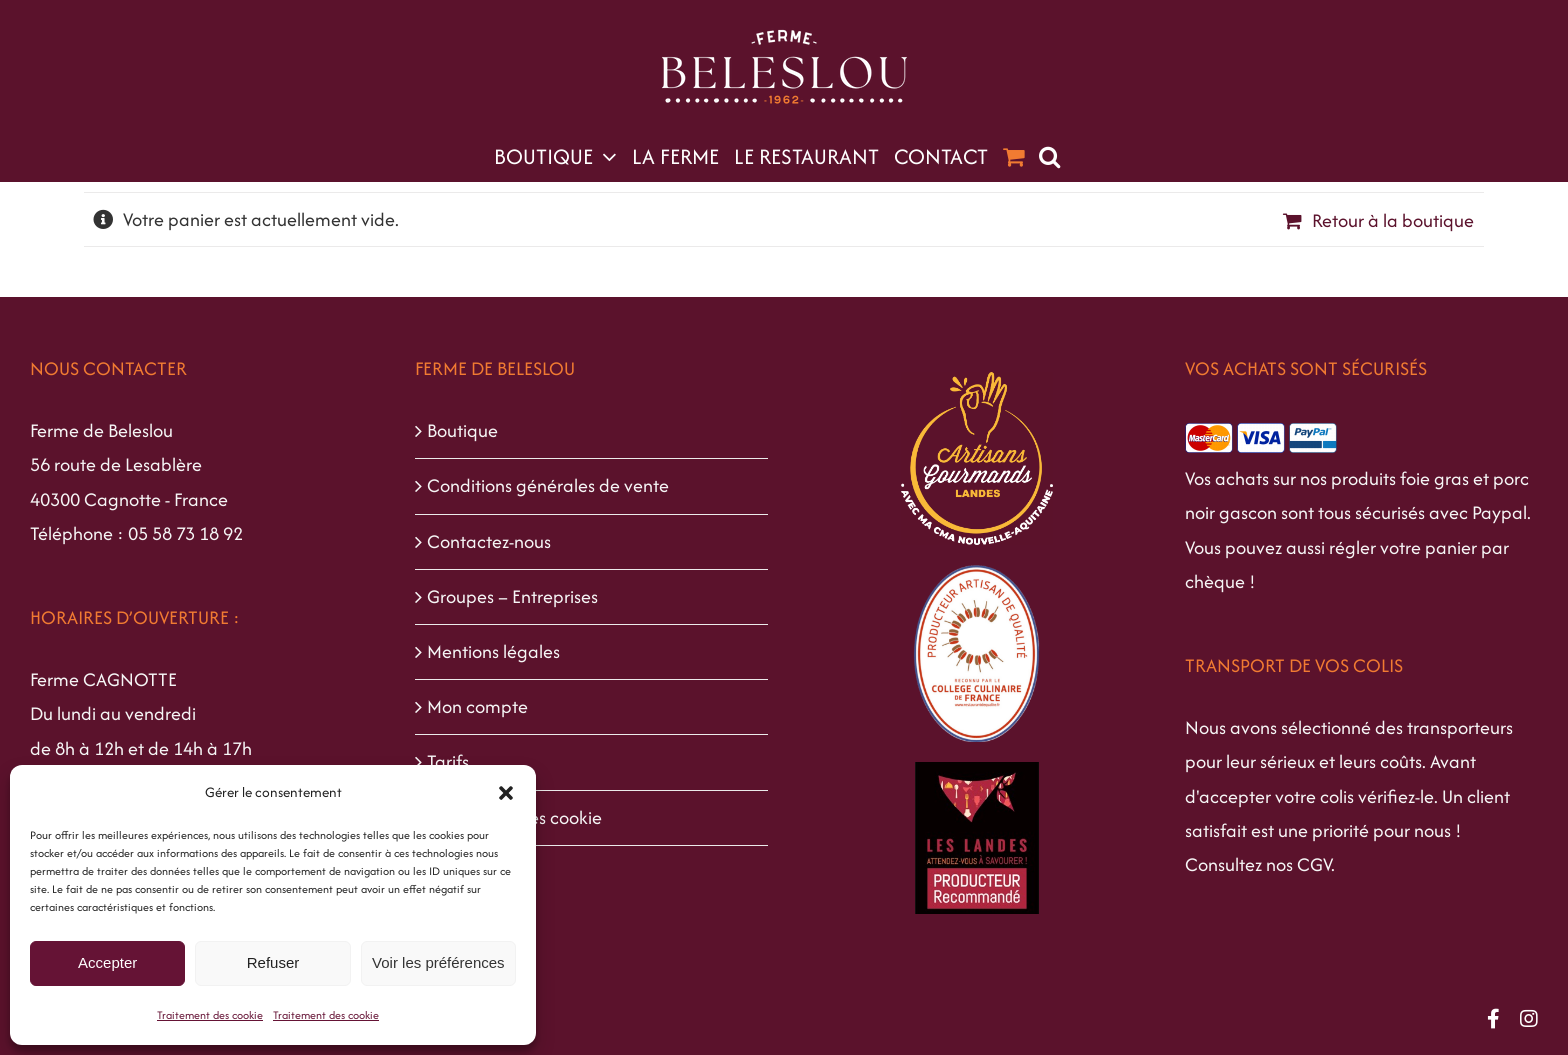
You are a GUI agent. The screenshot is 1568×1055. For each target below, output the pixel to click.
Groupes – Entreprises (512, 596)
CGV (1314, 864)
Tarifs (448, 761)
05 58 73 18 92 (185, 533)
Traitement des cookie (210, 1015)
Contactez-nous (489, 541)
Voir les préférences (438, 962)
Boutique (462, 430)
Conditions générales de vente (548, 485)
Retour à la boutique (1393, 220)
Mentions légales (493, 651)
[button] (506, 793)
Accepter (107, 962)
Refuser (273, 962)
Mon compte (477, 706)
